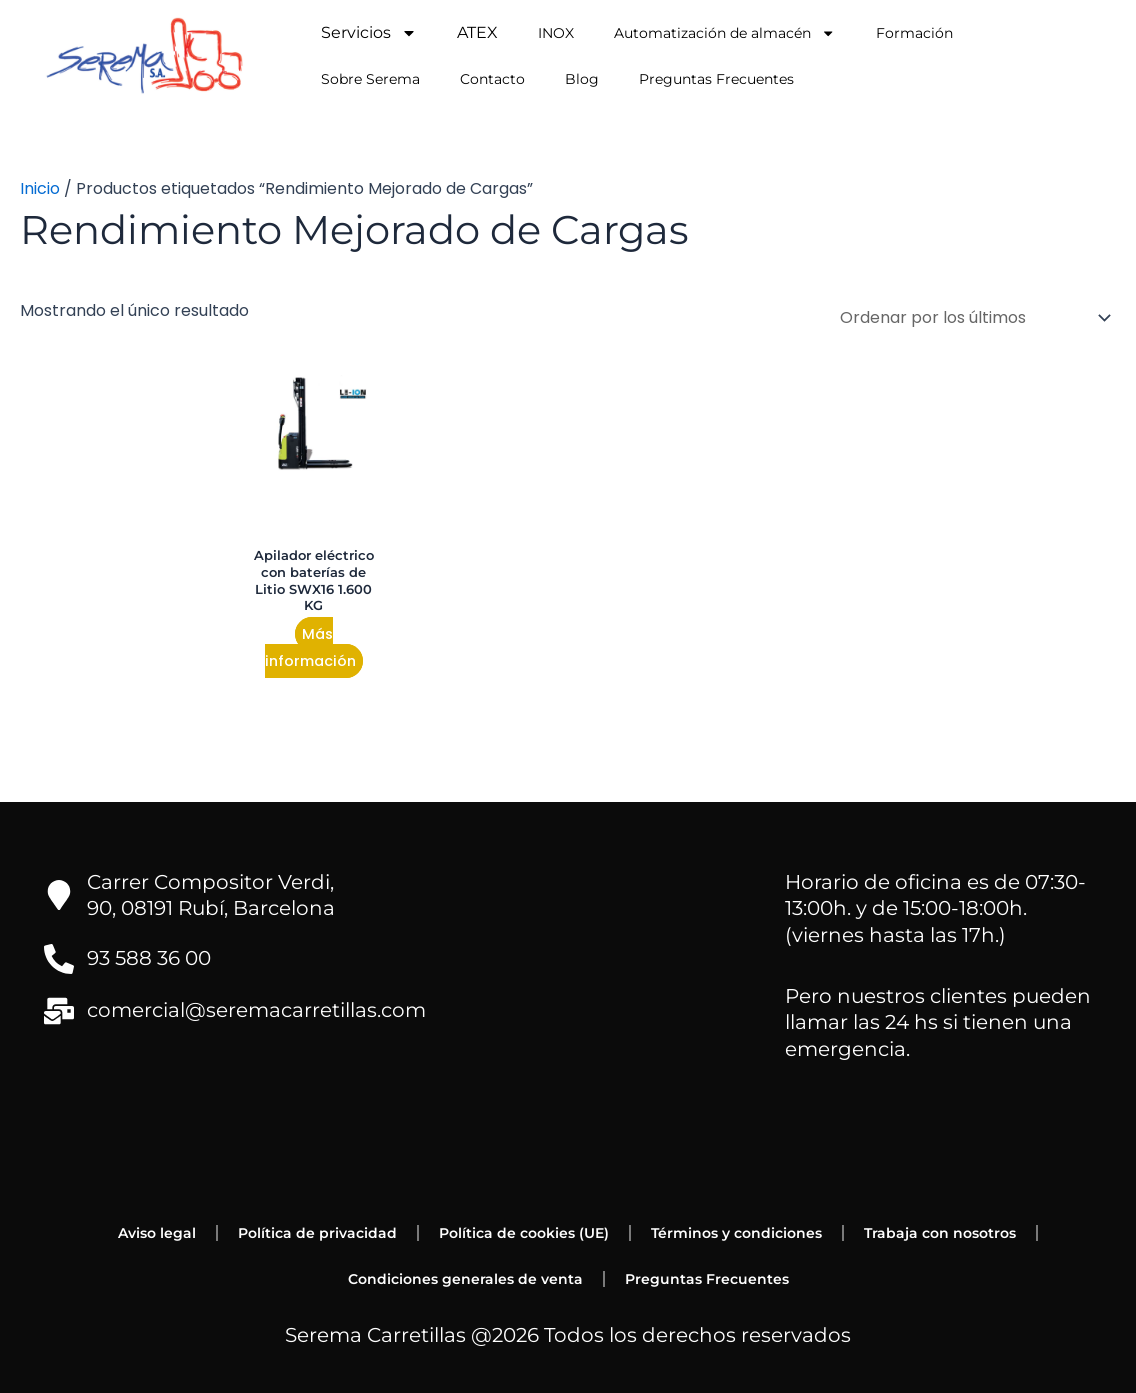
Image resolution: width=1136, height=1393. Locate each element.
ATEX (477, 32)
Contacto (492, 79)
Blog (582, 79)
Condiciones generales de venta (465, 1279)
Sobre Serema (370, 79)
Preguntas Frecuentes (716, 79)
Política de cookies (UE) (524, 1233)
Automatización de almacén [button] (724, 33)
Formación (914, 33)
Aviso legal (157, 1233)
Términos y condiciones (736, 1233)
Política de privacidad (317, 1233)
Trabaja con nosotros (940, 1233)
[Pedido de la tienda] (971, 317)
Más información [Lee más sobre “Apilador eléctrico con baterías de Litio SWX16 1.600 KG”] (310, 647)
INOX (556, 33)
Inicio (40, 188)
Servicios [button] (369, 33)
